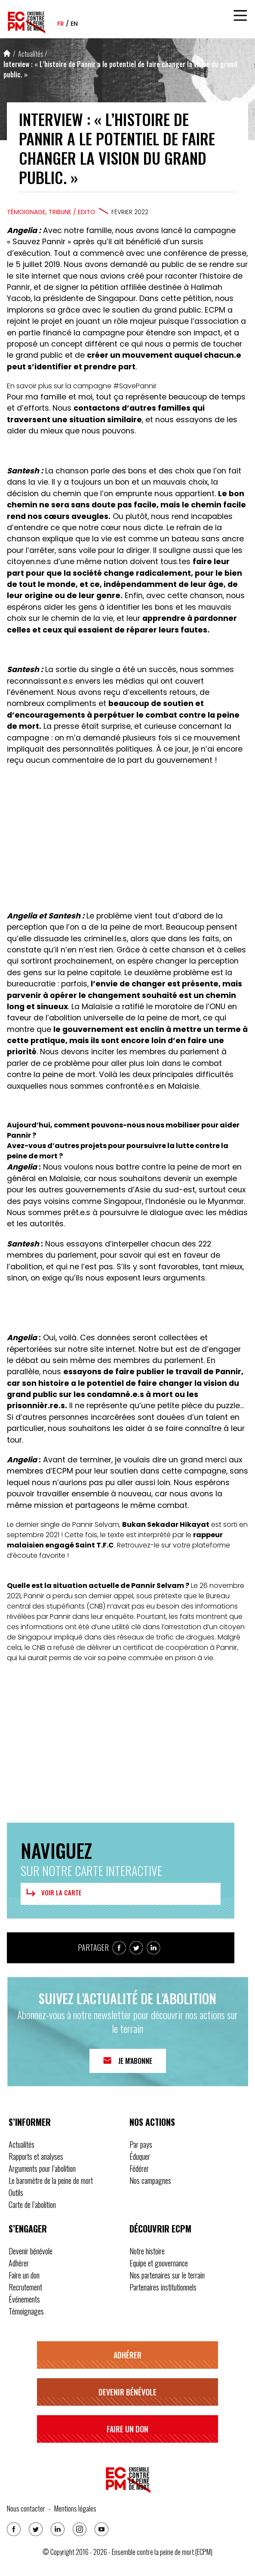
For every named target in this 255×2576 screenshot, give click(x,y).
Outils (16, 2192)
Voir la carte (53, 1893)
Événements (24, 2299)
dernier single (37, 1524)
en (74, 23)
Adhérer (19, 2263)
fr (60, 23)
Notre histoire (147, 2251)
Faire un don (24, 2275)
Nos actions (152, 2122)
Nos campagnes (150, 2180)
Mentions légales (75, 2508)
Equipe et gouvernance (158, 2263)
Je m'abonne (135, 2061)
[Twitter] (36, 2529)
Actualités (30, 54)
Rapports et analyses (36, 2156)
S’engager (28, 2229)
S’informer (30, 2122)
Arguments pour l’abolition (42, 2168)
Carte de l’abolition (32, 2204)
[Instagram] (79, 2529)
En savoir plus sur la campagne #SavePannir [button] (82, 386)
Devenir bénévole (30, 2251)
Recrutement (25, 2287)
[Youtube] (101, 2529)
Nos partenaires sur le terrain (167, 2275)
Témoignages (26, 2311)
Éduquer (139, 2156)
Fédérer (139, 2168)
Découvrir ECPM (160, 2229)
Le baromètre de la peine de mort (51, 2180)
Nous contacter (26, 2508)
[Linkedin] (58, 2529)
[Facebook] (14, 2529)
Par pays (140, 2144)
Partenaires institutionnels (163, 2287)
